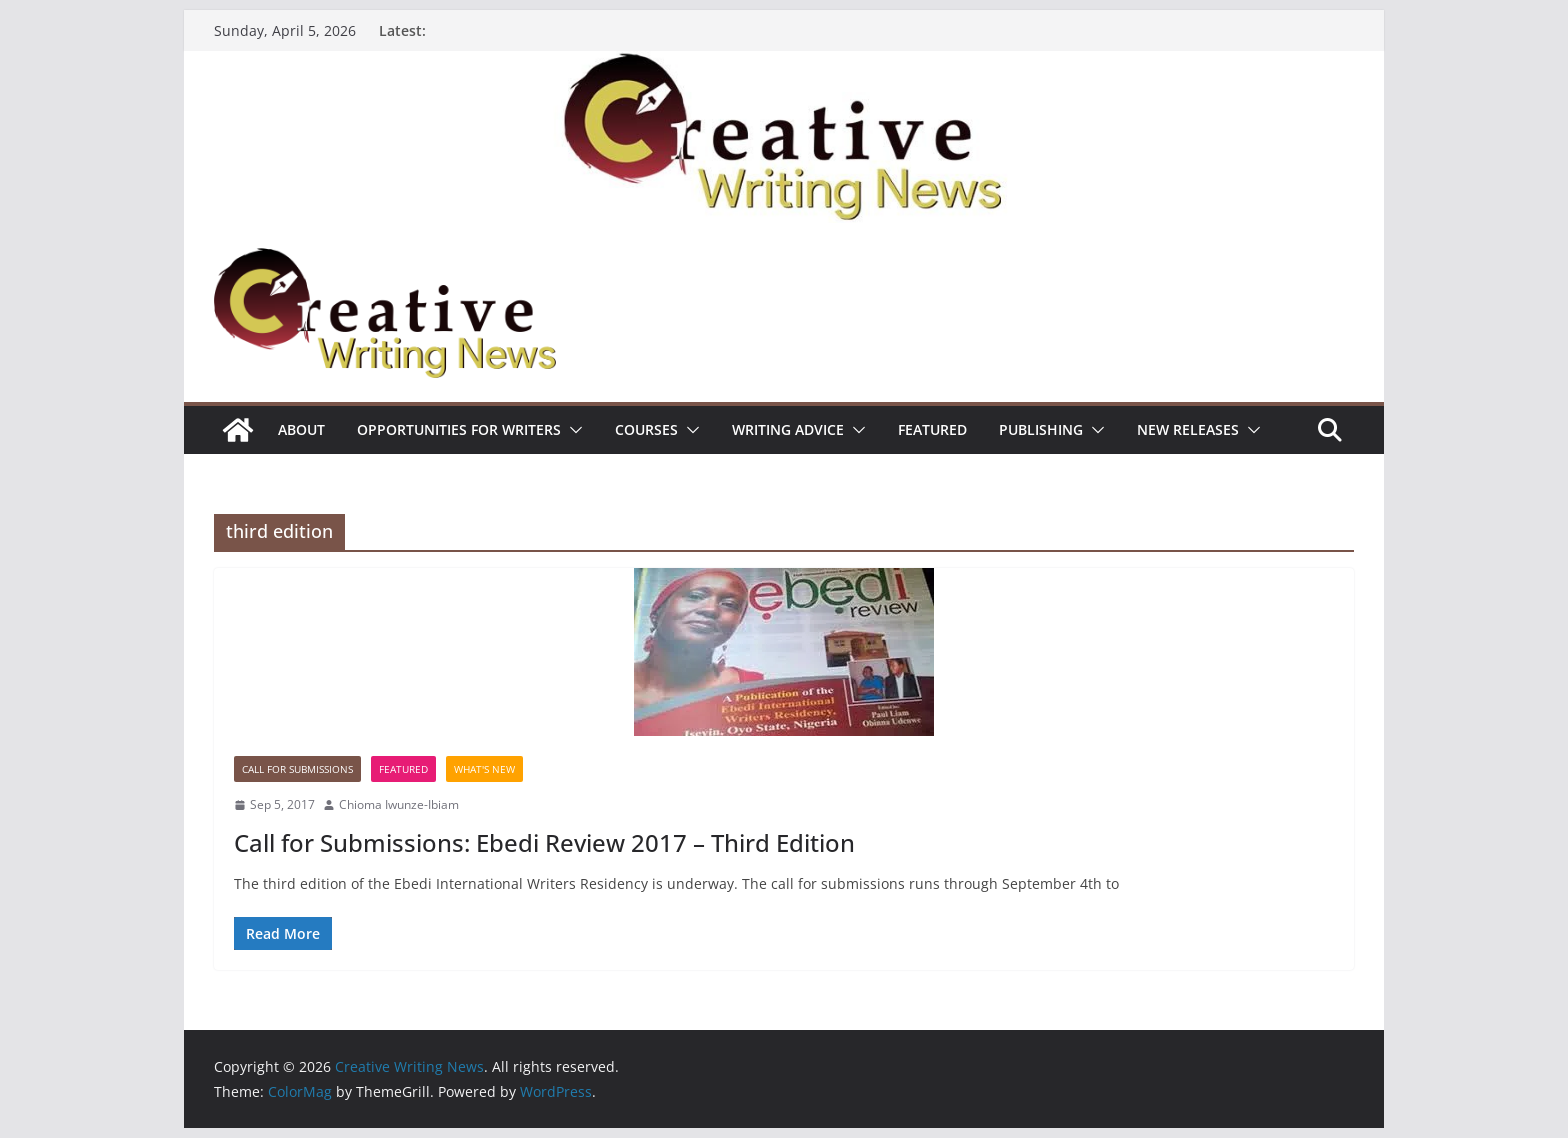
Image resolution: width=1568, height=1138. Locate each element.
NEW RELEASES (1188, 429)
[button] (572, 430)
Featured (932, 429)
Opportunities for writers (459, 429)
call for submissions (297, 769)
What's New (484, 769)
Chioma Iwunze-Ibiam (399, 804)
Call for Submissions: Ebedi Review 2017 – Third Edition (544, 842)
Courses (646, 429)
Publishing (1041, 429)
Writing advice (788, 429)
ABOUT (301, 429)
